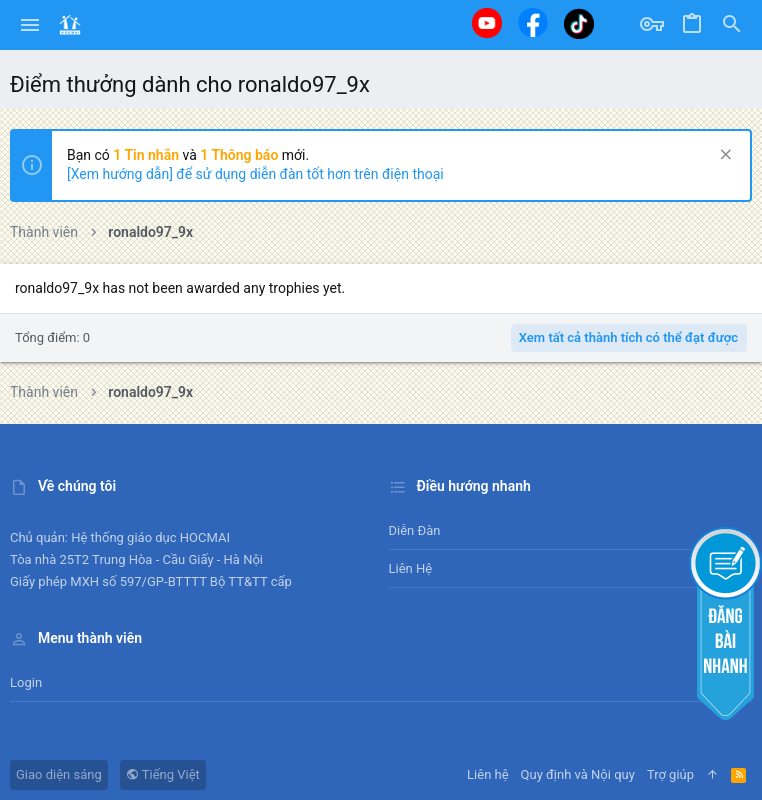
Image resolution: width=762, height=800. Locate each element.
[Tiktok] (579, 23)
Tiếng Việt (163, 774)
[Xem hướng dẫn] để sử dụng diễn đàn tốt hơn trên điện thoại (255, 174)
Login (26, 682)
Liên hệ (411, 568)
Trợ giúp (670, 774)
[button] (30, 25)
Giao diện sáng (59, 774)
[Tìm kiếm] (732, 25)
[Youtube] (487, 23)
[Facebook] (533, 22)
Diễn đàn (415, 530)
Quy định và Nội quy (578, 774)
